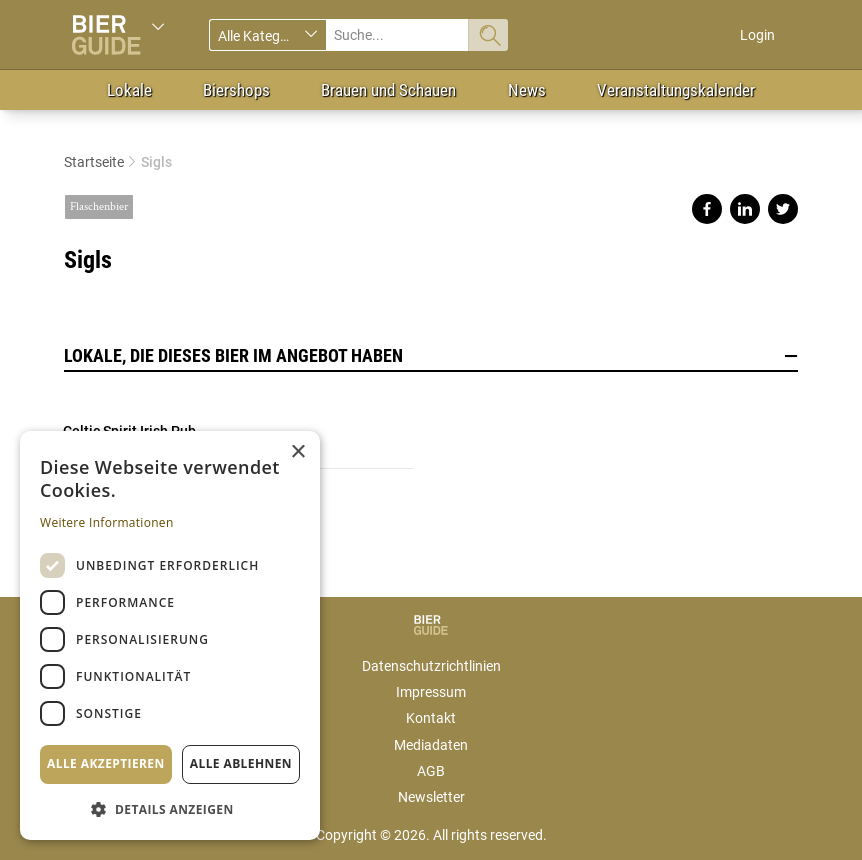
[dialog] (170, 635)
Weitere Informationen (107, 522)
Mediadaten (431, 745)
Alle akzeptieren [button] (106, 763)
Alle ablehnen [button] (241, 763)
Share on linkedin (745, 209)
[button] (170, 808)
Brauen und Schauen (388, 90)
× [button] (297, 452)
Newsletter (431, 797)
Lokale (129, 90)
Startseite (94, 162)
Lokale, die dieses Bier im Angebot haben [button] (431, 356)
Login (757, 35)
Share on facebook (707, 209)
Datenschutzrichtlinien (431, 666)
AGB (431, 771)
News (527, 90)
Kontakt (431, 718)
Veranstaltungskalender (676, 90)
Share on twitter (783, 209)
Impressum (431, 692)
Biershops (236, 90)
